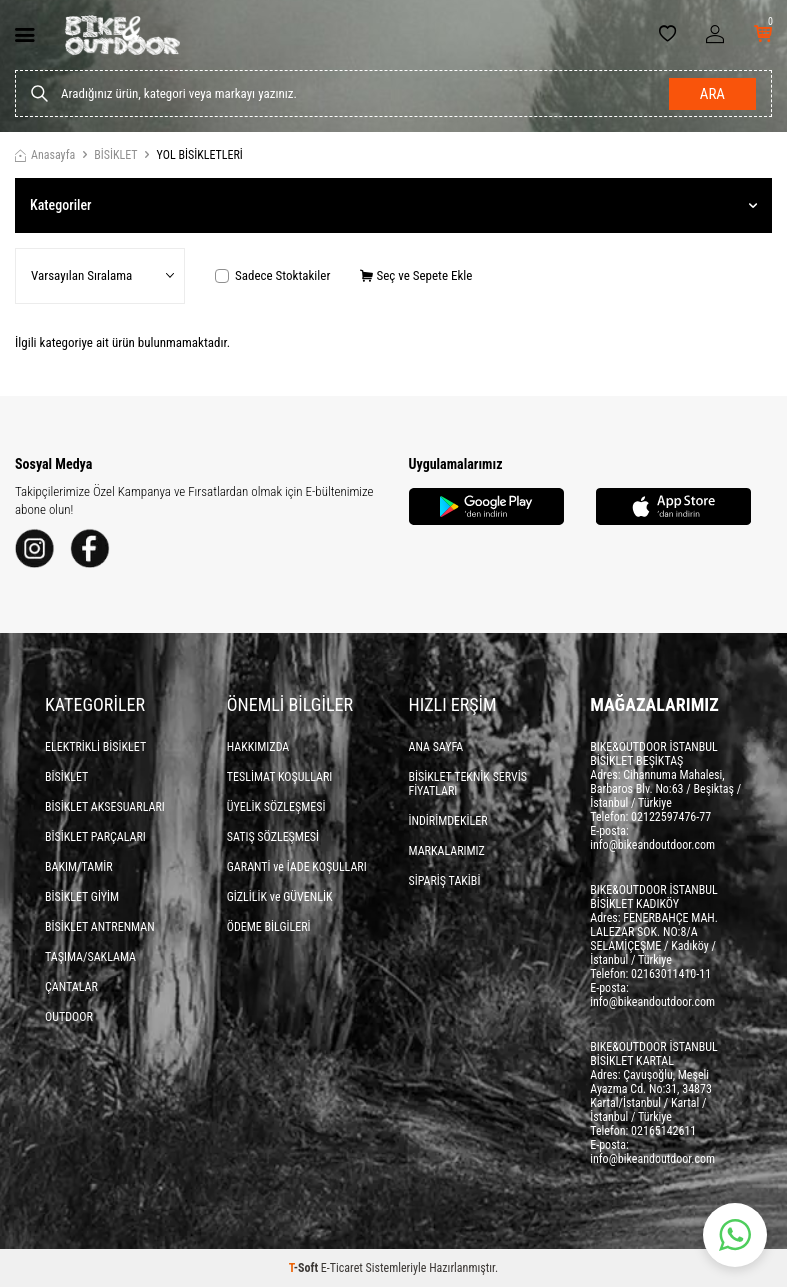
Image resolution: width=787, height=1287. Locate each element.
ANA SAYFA (436, 747)
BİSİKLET (115, 155)
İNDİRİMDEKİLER (448, 821)
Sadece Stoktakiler (272, 275)
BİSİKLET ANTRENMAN (100, 927)
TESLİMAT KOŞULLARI (280, 777)
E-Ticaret (342, 1268)
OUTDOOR (69, 1017)
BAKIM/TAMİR (79, 867)
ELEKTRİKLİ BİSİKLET (95, 747)
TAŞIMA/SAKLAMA (90, 957)
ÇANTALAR (71, 987)
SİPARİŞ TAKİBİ (445, 881)
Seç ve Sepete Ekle (416, 275)
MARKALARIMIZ (447, 851)
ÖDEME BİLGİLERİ (269, 927)
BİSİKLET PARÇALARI (95, 837)
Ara (712, 94)
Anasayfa (45, 155)
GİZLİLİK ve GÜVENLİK (280, 897)
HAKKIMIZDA (258, 747)
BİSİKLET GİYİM (82, 897)
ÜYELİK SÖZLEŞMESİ (276, 807)
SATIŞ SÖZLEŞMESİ (273, 837)
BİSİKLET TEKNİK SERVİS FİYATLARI (468, 784)
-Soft (305, 1268)
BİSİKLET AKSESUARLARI (105, 807)
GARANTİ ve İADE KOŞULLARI (297, 867)
